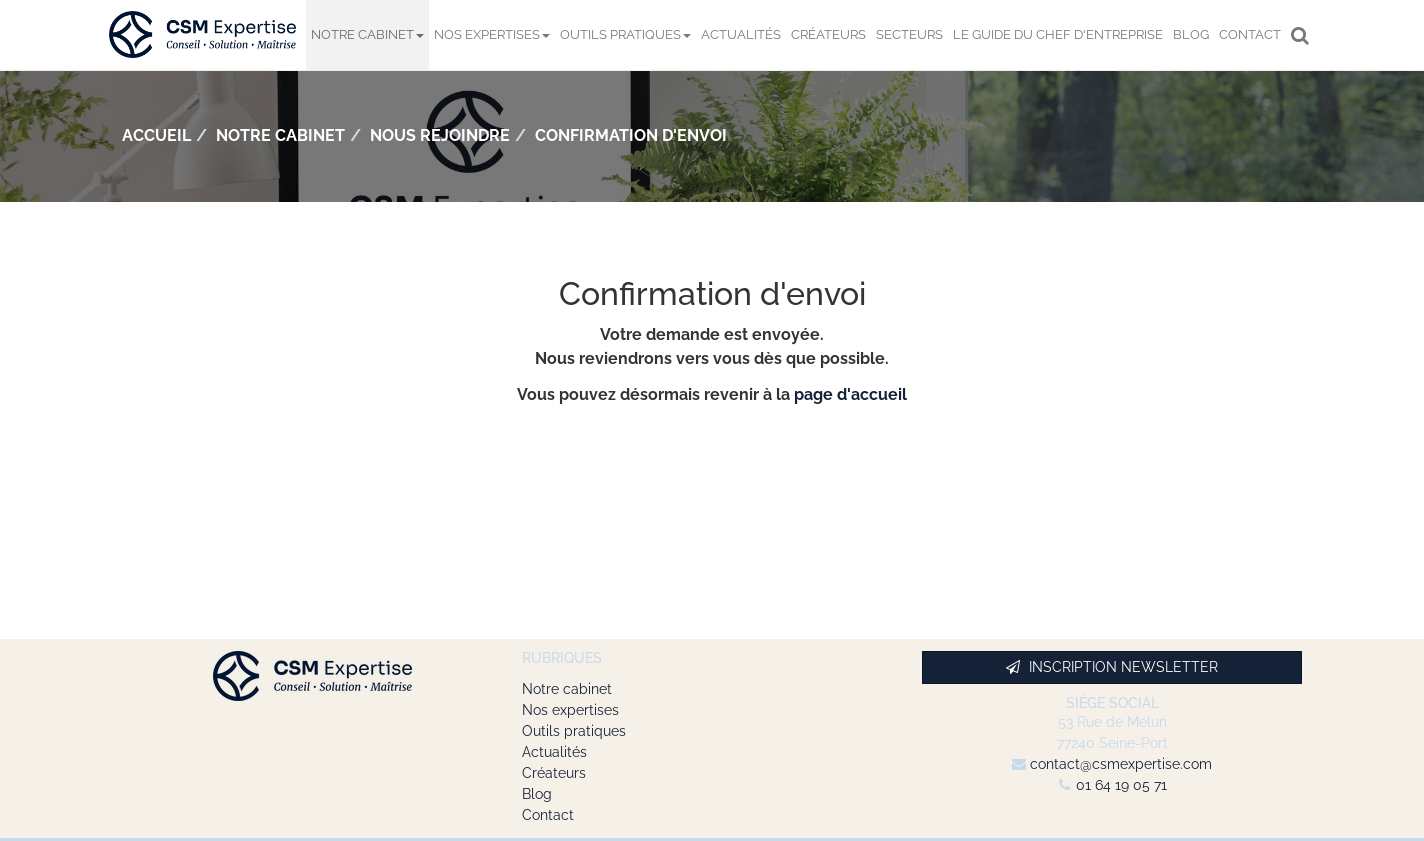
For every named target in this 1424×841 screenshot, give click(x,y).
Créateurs (828, 34)
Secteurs (909, 34)
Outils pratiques (625, 34)
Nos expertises (492, 34)
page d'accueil (850, 394)
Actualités (741, 34)
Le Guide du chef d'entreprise (1058, 34)
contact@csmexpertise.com (1121, 764)
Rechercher (1303, 34)
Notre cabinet (367, 34)
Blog (1191, 34)
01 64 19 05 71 (1121, 785)
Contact (1250, 34)
